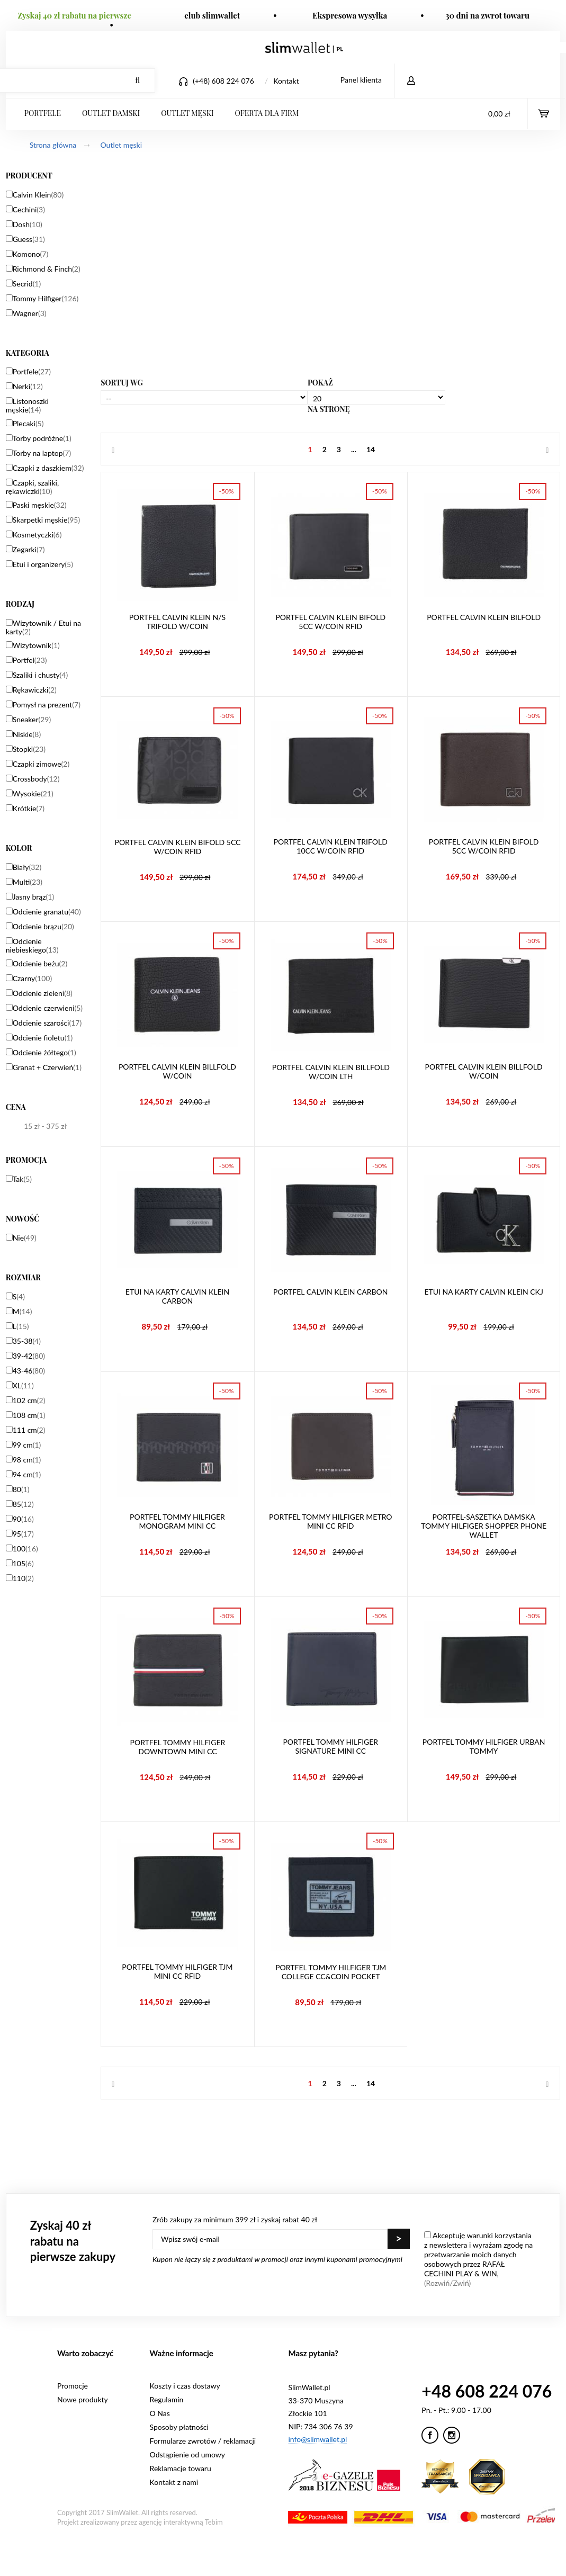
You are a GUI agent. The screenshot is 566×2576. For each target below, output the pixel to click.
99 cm (27, 1444)
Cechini (29, 209)
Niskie (27, 734)
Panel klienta (361, 79)
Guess (29, 239)
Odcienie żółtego (44, 1052)
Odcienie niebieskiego (32, 945)
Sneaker (32, 719)
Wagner (30, 313)
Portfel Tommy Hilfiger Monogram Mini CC (177, 1521)
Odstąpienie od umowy (187, 2454)
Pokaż (320, 383)
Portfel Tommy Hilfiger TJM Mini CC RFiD (177, 1971)
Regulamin (167, 2399)
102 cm (29, 1400)
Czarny (32, 978)
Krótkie (28, 808)
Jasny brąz (33, 896)
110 (23, 1578)
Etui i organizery (43, 564)
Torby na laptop (42, 452)
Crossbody (36, 778)
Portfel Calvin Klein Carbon (330, 1292)
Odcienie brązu (43, 926)
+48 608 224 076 (486, 2391)
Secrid (27, 283)
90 (23, 1518)
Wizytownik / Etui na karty (43, 627)
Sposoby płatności (179, 2426)
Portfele (32, 371)
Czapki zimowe (41, 763)
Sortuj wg (121, 383)
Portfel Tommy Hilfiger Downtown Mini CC (178, 1747)
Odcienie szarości (47, 1022)
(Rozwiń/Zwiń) (447, 2282)
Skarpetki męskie (46, 519)
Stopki (29, 748)
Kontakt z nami (174, 2482)
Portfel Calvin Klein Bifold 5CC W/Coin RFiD (330, 622)
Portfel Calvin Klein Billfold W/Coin (177, 1071)
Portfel (30, 660)
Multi (27, 881)
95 (23, 1533)
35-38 (27, 1340)
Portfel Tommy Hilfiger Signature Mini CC (330, 1746)
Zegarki (29, 549)
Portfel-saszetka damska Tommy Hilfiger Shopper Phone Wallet (483, 1526)
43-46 (29, 1370)
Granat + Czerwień (47, 1067)
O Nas (160, 2413)
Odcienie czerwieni (48, 1007)
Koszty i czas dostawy (185, 2385)
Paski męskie (40, 504)
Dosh (27, 224)
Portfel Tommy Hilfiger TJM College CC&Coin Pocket (330, 1972)
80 (21, 1489)
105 (23, 1563)
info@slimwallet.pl (317, 2439)
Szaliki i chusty (40, 674)
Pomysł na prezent (46, 704)
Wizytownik (36, 645)
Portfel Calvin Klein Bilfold (484, 617)
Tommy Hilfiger (46, 298)
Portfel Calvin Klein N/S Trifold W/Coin (177, 622)
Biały (27, 867)
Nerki (28, 386)
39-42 (29, 1355)
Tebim (214, 2522)
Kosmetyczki (37, 534)
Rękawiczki (35, 689)
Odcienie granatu (47, 911)
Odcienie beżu (40, 963)
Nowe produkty (82, 2399)
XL (23, 1385)
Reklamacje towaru (180, 2468)
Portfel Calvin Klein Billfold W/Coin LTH (331, 1072)
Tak (22, 1178)
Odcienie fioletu (43, 1037)
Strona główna (53, 144)
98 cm (27, 1459)
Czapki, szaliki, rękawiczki (32, 487)
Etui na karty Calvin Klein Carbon (177, 1296)
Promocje (72, 2385)
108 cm (29, 1415)
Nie (25, 1237)
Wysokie (33, 793)
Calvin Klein (38, 194)
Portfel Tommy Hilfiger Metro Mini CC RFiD (330, 1521)
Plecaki (28, 423)
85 (23, 1504)
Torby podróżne (42, 438)
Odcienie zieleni (43, 993)
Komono (31, 253)
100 (25, 1548)
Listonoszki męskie (27, 405)
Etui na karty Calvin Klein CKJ (483, 1292)
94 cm (27, 1474)
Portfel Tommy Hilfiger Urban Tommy (484, 1746)
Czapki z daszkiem (48, 467)
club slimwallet (212, 15)
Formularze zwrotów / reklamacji (203, 2440)
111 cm (29, 1429)
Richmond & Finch (46, 268)
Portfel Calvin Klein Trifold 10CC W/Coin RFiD (331, 846)
